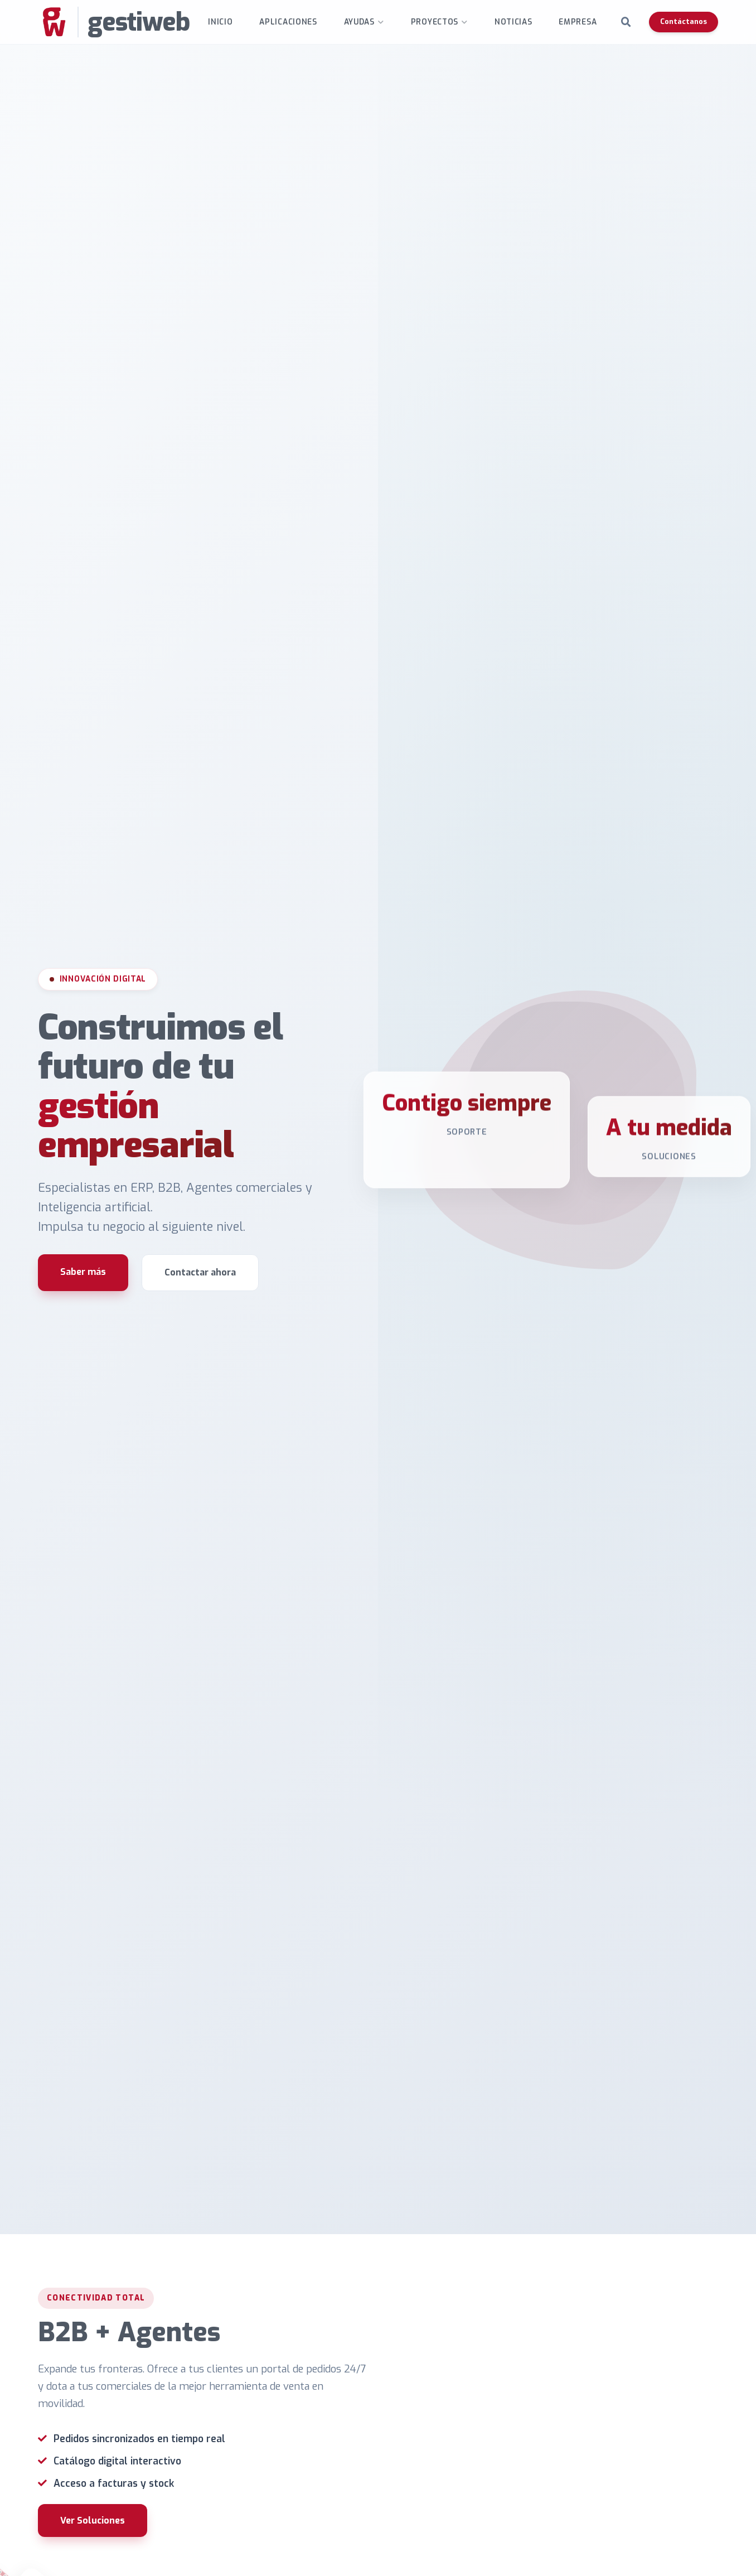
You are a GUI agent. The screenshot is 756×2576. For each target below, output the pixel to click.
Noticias (513, 22)
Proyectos (434, 22)
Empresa (578, 22)
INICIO (220, 22)
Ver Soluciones (92, 2520)
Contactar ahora (200, 1272)
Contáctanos (683, 21)
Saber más (83, 1272)
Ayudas (359, 22)
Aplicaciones (288, 22)
